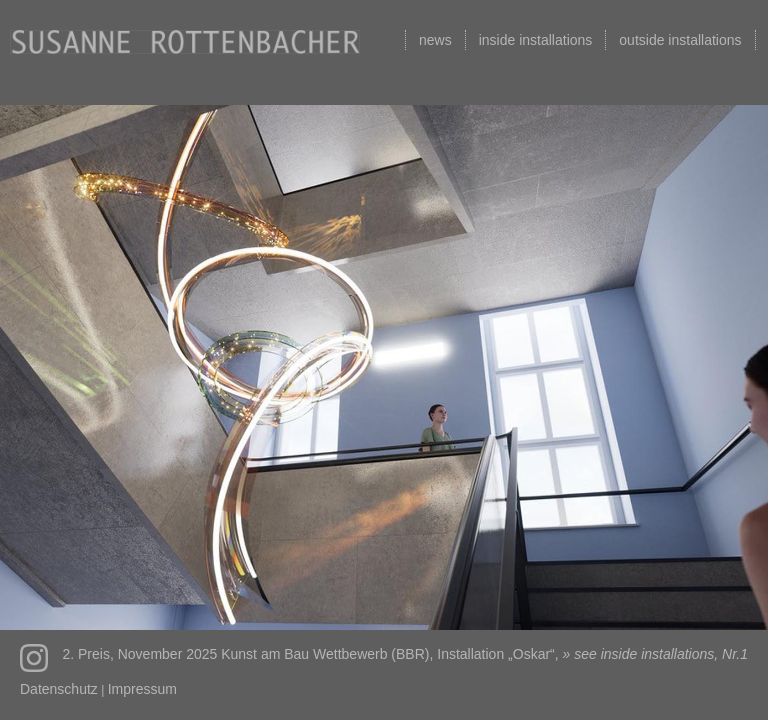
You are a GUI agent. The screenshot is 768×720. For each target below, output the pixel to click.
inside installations (536, 40)
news (435, 40)
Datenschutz (59, 689)
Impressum (142, 689)
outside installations (680, 40)
